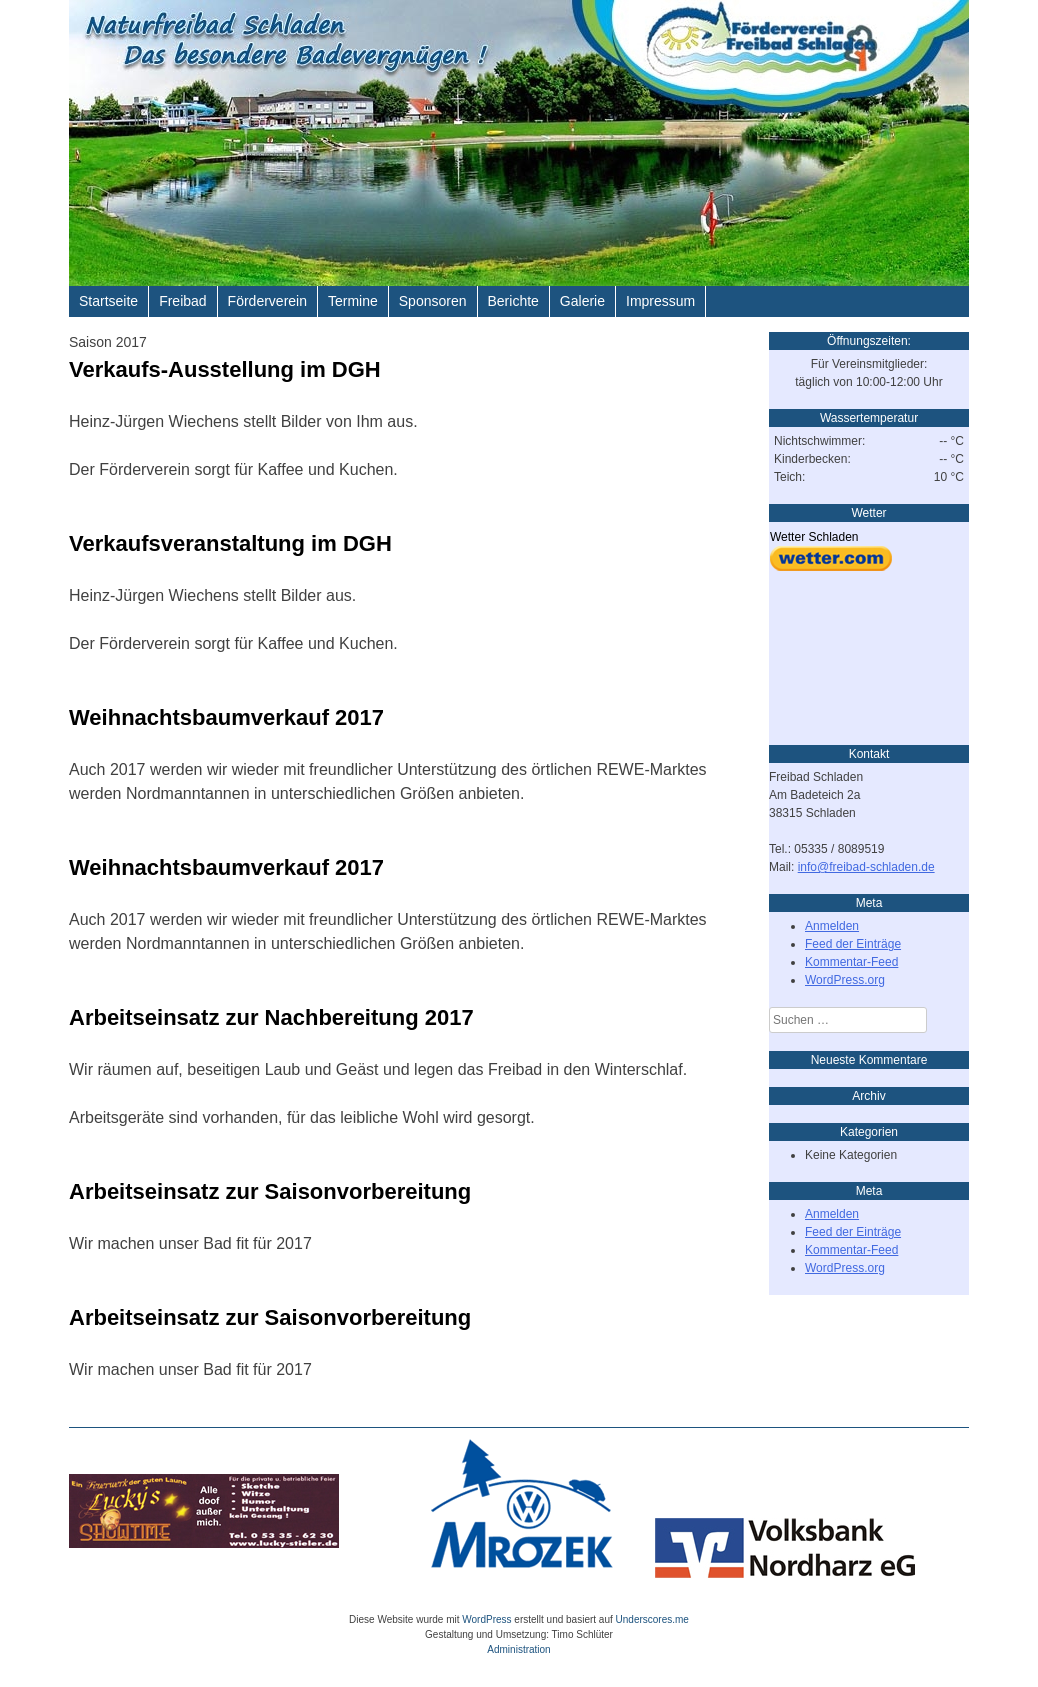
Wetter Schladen (814, 537)
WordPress (486, 1619)
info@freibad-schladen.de (866, 867)
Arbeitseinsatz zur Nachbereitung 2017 (271, 1017)
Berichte (513, 301)
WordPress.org (845, 980)
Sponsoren (433, 301)
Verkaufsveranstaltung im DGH (230, 543)
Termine (353, 301)
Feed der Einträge (853, 944)
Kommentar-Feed (851, 962)
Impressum (660, 301)
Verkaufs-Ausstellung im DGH (225, 369)
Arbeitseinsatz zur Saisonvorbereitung (270, 1191)
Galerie (582, 301)
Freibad (182, 301)
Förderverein (267, 301)
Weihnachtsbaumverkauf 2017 (226, 717)
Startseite (108, 301)
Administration (518, 1649)
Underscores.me (652, 1619)
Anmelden (832, 926)
